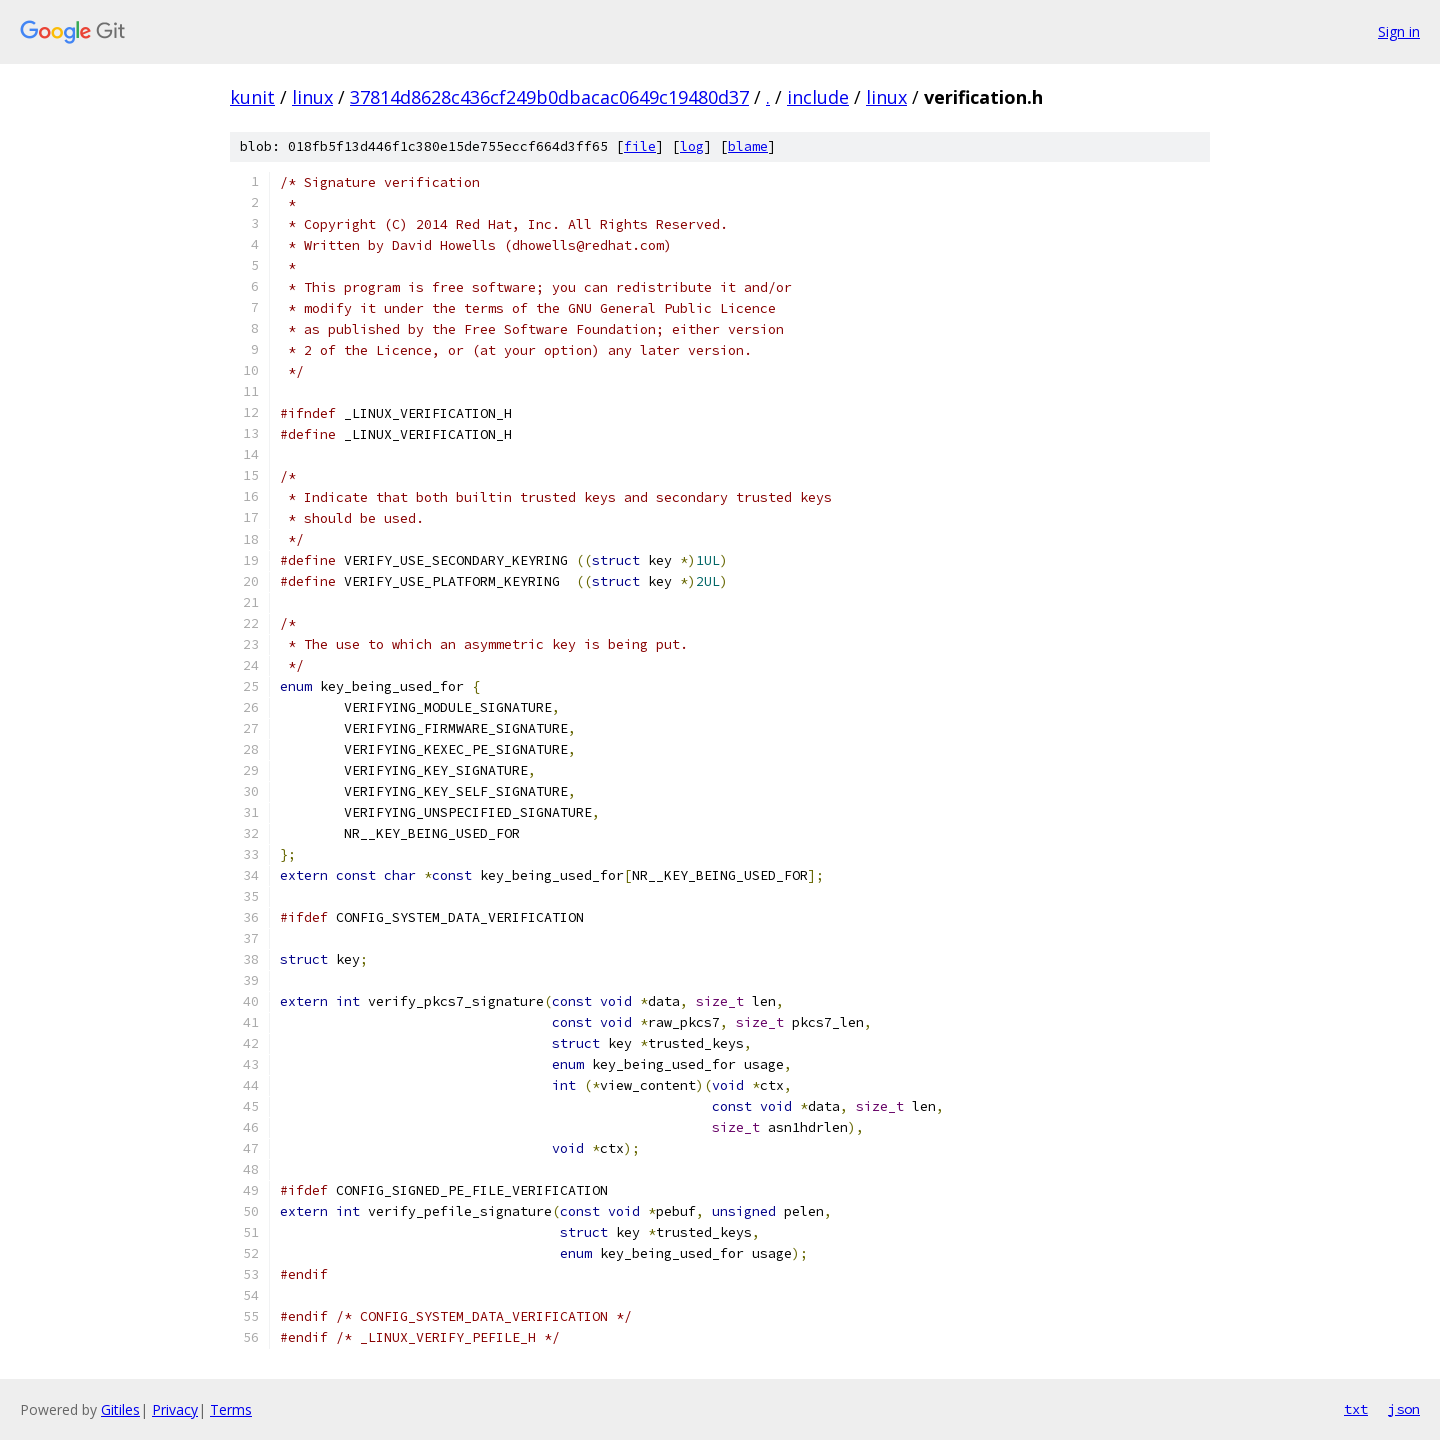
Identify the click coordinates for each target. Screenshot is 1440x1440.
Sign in (1399, 31)
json (1404, 1409)
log (692, 146)
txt (1356, 1409)
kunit (252, 97)
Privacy (175, 1409)
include (818, 97)
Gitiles (120, 1409)
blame (748, 146)
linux (312, 97)
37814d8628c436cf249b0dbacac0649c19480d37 (549, 97)
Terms (231, 1409)
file (640, 146)
